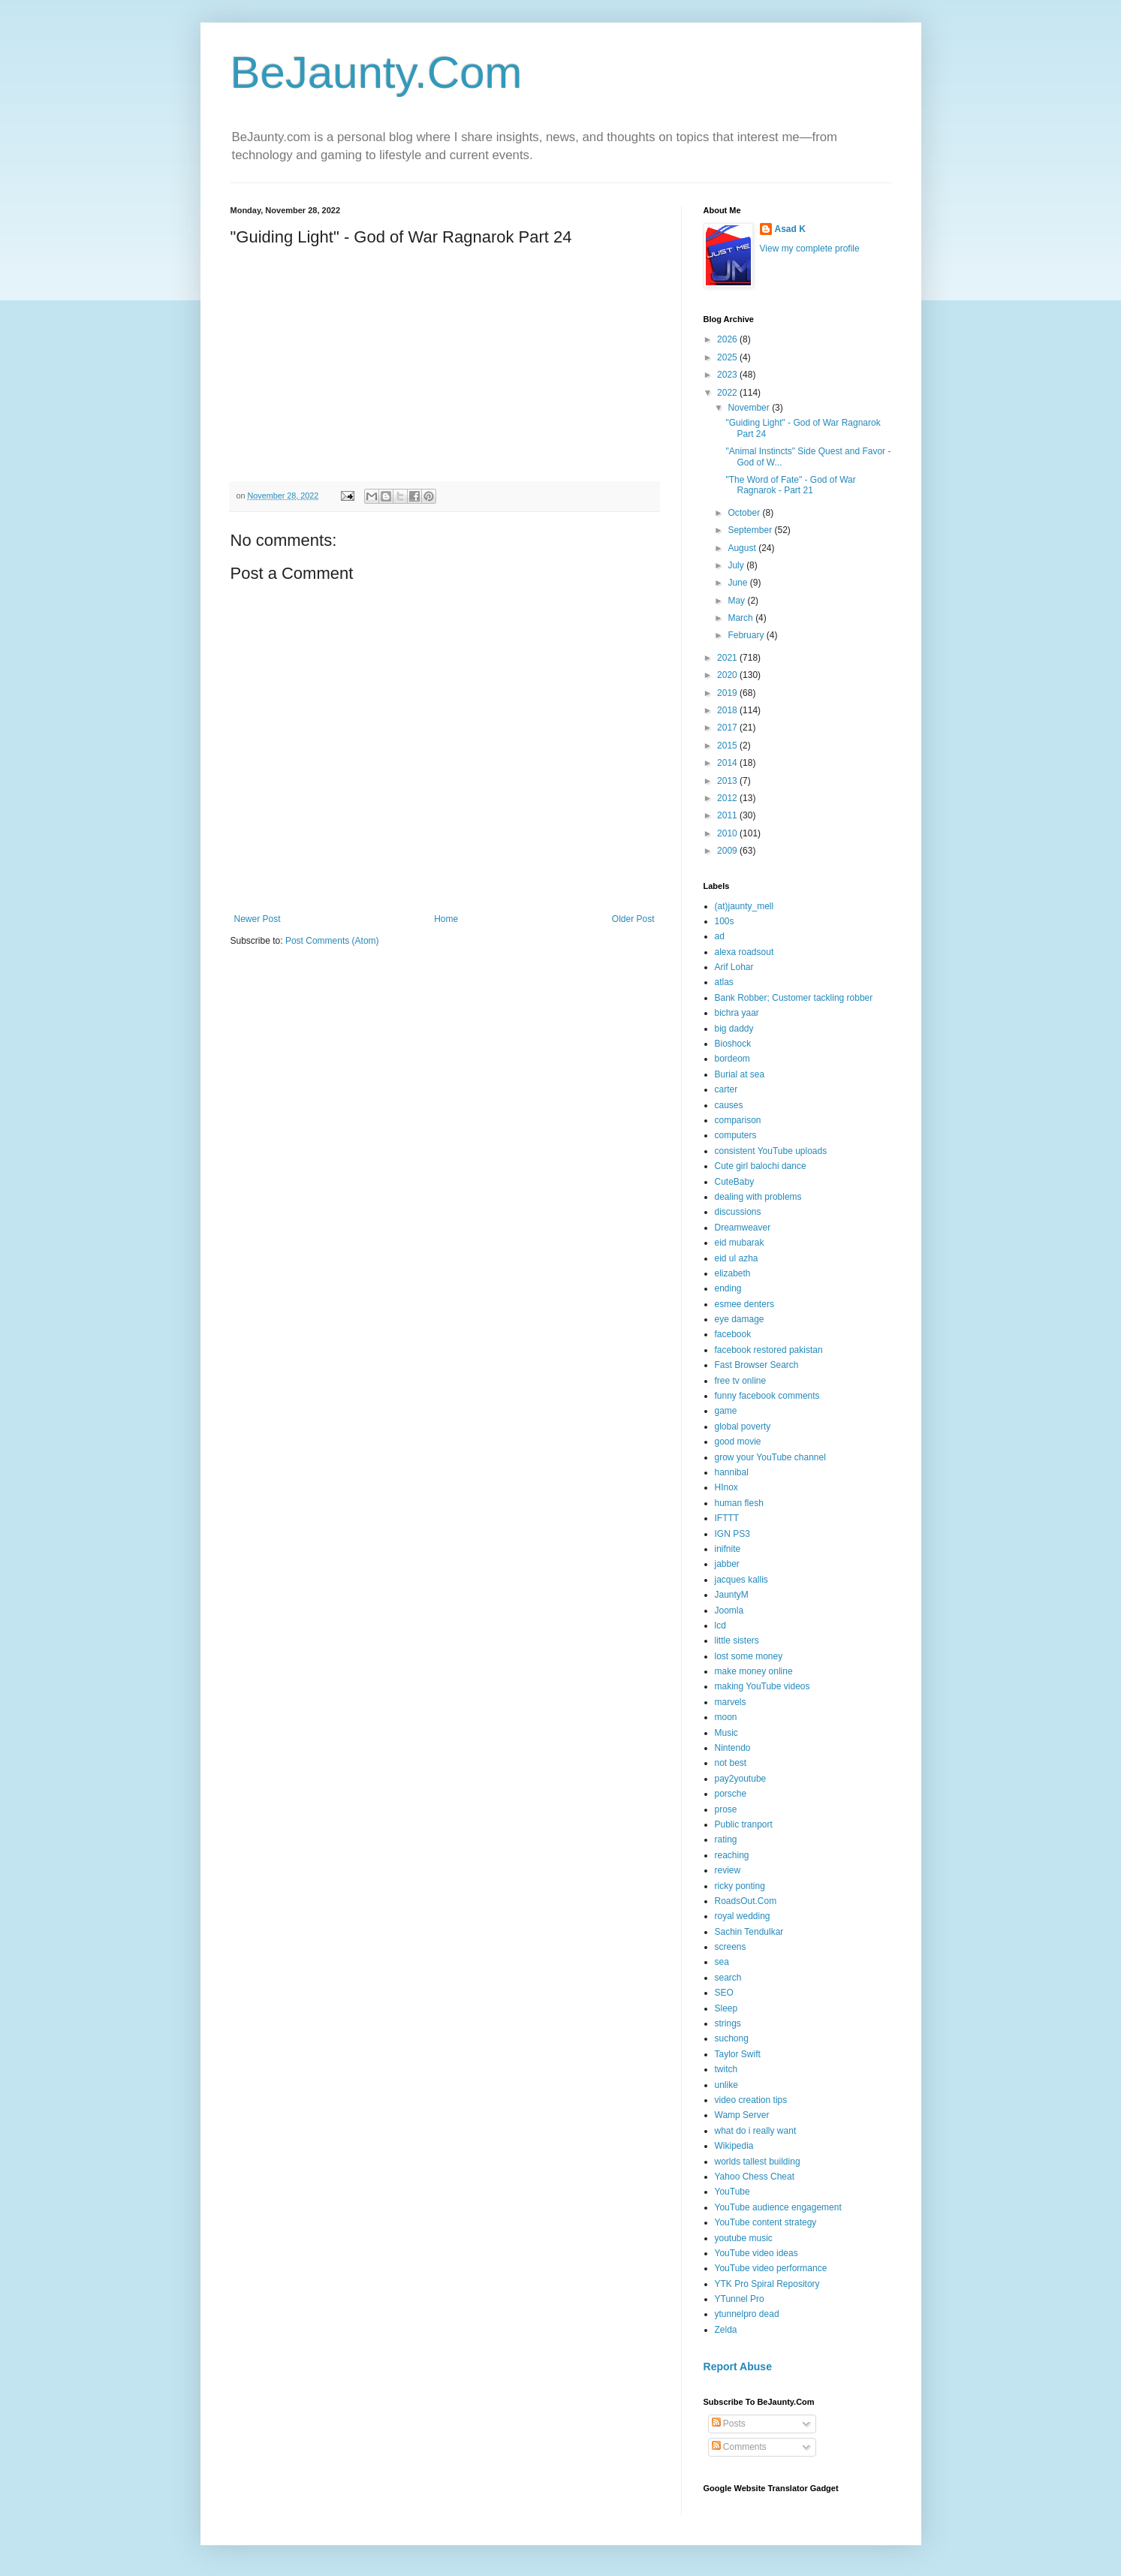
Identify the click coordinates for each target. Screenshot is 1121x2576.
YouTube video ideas (756, 2253)
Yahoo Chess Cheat (755, 2176)
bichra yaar (737, 1013)
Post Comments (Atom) (332, 940)
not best (731, 1763)
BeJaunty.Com (377, 72)
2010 (728, 833)
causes (729, 1105)
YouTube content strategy (766, 2222)
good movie (738, 1441)
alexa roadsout (744, 952)
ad (720, 936)
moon (726, 1717)
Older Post (633, 919)
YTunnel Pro (739, 2299)
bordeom (732, 1058)
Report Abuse (738, 2367)
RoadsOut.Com (746, 1901)
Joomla (729, 1610)
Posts (729, 2423)
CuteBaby (735, 1182)
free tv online (741, 1380)
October (745, 513)
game (726, 1411)
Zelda (726, 2329)
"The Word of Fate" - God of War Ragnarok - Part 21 (790, 485)
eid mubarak (739, 1242)
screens (730, 1947)
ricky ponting (740, 1886)
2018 (728, 710)
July (737, 565)
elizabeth (733, 1273)
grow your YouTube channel (770, 1457)
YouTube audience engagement (778, 2207)
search (728, 1977)
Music (726, 1733)
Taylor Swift (738, 2054)
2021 (728, 657)
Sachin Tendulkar (749, 1932)
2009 (728, 850)
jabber (727, 1564)
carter (726, 1089)
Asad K (790, 229)
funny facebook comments (767, 1395)
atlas (724, 982)
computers (736, 1135)
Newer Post (257, 919)
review (728, 1870)
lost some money (749, 1656)
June (738, 582)
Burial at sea (740, 1074)
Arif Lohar (734, 967)
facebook (733, 1334)
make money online (754, 1671)
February (747, 635)
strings (728, 2023)
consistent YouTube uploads (771, 1151)
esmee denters (744, 1304)
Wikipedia (734, 2146)
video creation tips (751, 2100)
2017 (728, 727)
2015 (728, 745)
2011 (728, 815)
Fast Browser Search (757, 1365)
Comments (739, 2447)
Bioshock (733, 1043)
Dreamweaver (743, 1227)
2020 (728, 675)
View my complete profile (810, 248)
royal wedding (742, 1916)
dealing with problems (758, 1197)
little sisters (737, 1640)
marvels (730, 1702)
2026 (728, 339)
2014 (728, 763)
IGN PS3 (732, 1534)
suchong (732, 2038)
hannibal (732, 1472)
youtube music (744, 2238)
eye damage (739, 1319)
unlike (726, 2085)
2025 (728, 357)
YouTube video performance (771, 2268)
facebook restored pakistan (769, 1350)
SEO (724, 1992)
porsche (731, 1793)
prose (726, 1809)
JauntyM (732, 1594)
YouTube (732, 2191)
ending (728, 1288)
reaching (732, 1855)
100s (724, 921)
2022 (728, 392)
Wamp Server (742, 2115)
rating (726, 1839)
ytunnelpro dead (747, 2314)
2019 (728, 693)
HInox (726, 1487)
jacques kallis (741, 1579)
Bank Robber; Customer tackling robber (794, 998)
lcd (720, 1625)
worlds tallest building (757, 2161)
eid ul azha (736, 1258)
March (741, 618)
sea (722, 1962)
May (737, 600)
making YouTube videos (762, 1686)
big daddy (734, 1028)
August (743, 548)
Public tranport (744, 1824)
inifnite (728, 1549)
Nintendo (733, 1748)
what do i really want (756, 2131)
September (751, 530)
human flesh (739, 1503)
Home (446, 919)
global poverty (743, 1426)
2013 (728, 781)
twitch (726, 2069)
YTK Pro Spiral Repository (767, 2284)
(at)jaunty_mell (744, 906)
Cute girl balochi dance (760, 1166)
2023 (728, 374)
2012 (728, 798)
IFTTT (727, 1518)
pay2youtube (741, 1778)
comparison (738, 1120)
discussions (738, 1212)
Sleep (726, 2008)
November (750, 407)
